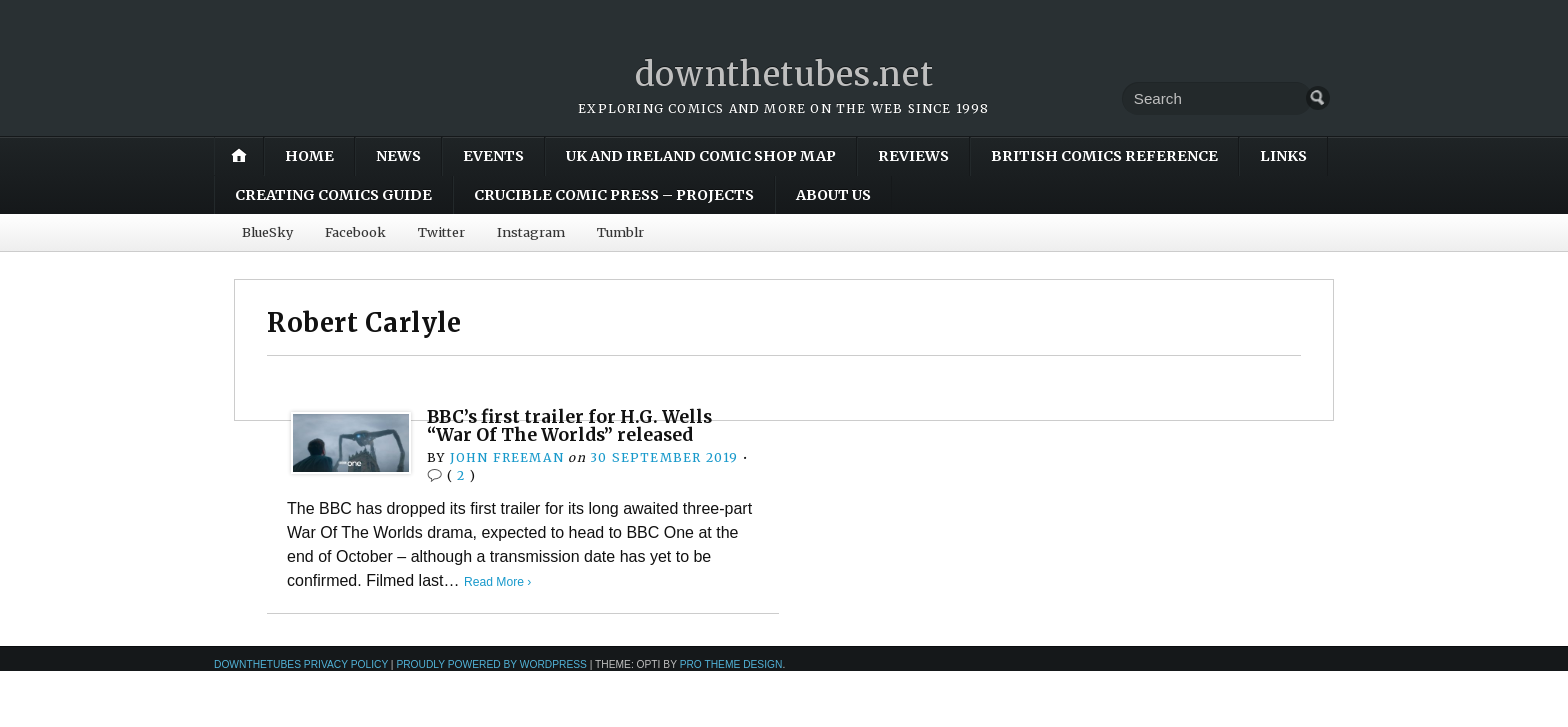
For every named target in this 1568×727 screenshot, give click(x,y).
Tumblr (620, 232)
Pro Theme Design (731, 664)
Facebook (355, 232)
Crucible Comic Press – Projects (614, 195)
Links (1283, 156)
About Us (833, 195)
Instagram (531, 232)
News (398, 156)
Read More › (499, 581)
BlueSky (267, 232)
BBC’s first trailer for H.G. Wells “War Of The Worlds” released (577, 425)
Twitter (441, 232)
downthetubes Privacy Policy (301, 664)
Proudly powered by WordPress (491, 664)
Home (309, 156)
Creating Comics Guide (333, 195)
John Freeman (506, 457)
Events (493, 156)
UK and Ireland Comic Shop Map (701, 156)
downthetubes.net (784, 73)
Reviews (913, 156)
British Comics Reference (1104, 156)
